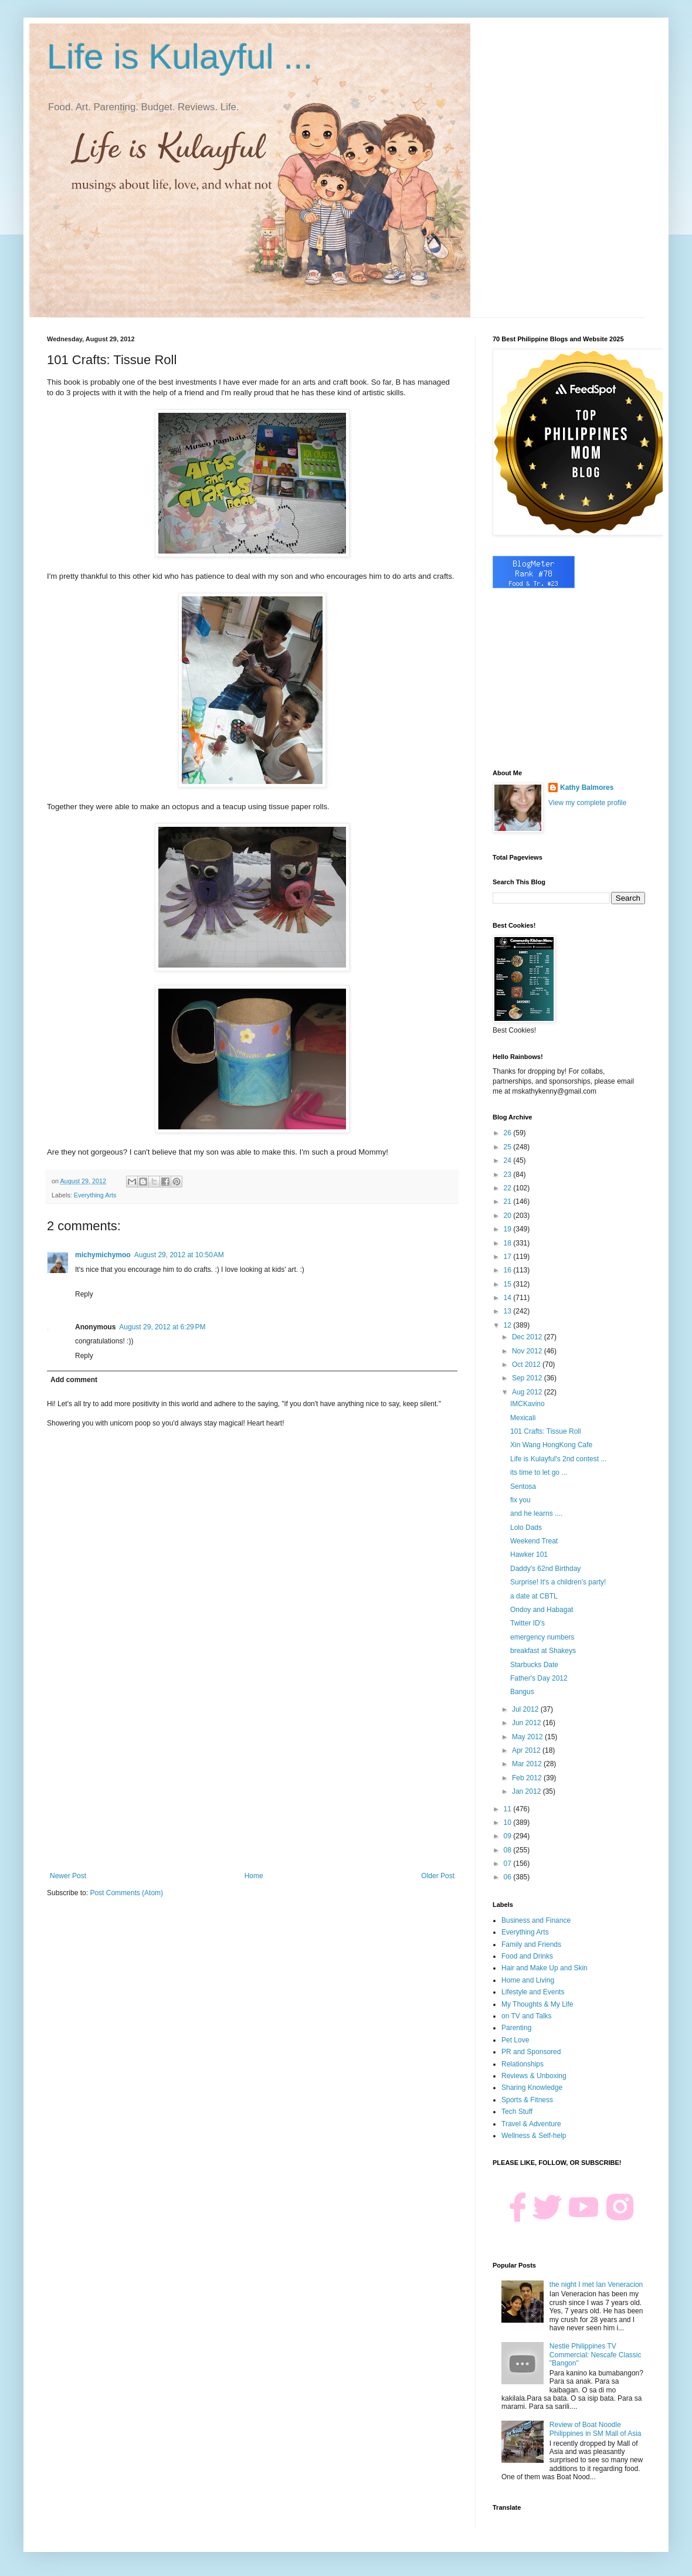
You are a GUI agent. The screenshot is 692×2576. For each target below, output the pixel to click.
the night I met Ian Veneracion (596, 2284)
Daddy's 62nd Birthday (545, 1568)
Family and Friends (531, 1944)
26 (509, 1133)
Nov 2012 (528, 1351)
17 (509, 1257)
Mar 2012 (528, 1764)
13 (509, 1311)
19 (509, 1229)
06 (509, 1877)
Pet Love (515, 2040)
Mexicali (522, 1418)
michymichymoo (103, 1255)
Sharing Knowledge (531, 2087)
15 (509, 1284)
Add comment (73, 1380)
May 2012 (528, 1737)
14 (509, 1298)
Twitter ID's (527, 1623)
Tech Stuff (516, 2111)
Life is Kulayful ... (180, 56)
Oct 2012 (527, 1364)
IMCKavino (527, 1404)
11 (509, 1809)
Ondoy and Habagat (541, 1610)
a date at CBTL (534, 1596)
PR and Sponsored (531, 2052)
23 (509, 1174)
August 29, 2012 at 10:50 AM (179, 1255)
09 (509, 1836)
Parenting (516, 2028)
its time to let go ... (538, 1472)
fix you (520, 1500)
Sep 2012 (528, 1378)
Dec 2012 (528, 1337)
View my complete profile (587, 803)
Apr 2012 (527, 1750)
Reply (84, 1294)
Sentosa (523, 1486)
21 (509, 1201)
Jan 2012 (527, 1791)
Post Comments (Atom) (126, 1893)
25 (509, 1147)
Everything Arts (95, 1195)
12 (509, 1325)
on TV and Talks (526, 2016)
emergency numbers (542, 1637)
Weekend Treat (534, 1541)
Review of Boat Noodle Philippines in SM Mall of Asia (595, 2429)
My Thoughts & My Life (537, 2004)
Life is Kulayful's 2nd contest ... (558, 1459)
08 (509, 1850)
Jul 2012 (526, 1709)
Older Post (437, 1876)
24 (509, 1160)
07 (509, 1863)
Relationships (522, 2064)
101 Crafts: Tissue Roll (545, 1431)
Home (254, 1876)
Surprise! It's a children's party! (558, 1582)
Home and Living (527, 1980)
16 (509, 1270)
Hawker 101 (529, 1554)
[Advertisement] (252, 1775)
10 (509, 1822)
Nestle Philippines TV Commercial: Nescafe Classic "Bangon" (595, 2354)
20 (509, 1215)
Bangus (522, 1692)
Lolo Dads (526, 1527)
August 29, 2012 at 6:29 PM (162, 1327)
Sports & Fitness (527, 2100)
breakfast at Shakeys (543, 1651)
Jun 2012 (527, 1723)
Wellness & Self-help (534, 2136)
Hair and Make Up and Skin (544, 1968)
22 (509, 1188)
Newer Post (68, 1876)
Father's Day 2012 (539, 1678)
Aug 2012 (528, 1392)
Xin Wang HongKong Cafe (551, 1445)
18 (509, 1243)
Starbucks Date (534, 1665)
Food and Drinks (527, 1956)
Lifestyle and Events (532, 1992)
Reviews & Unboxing (534, 2076)
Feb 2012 (528, 1778)
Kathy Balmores (586, 787)
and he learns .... (536, 1513)
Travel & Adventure (531, 2124)
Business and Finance (536, 1920)
